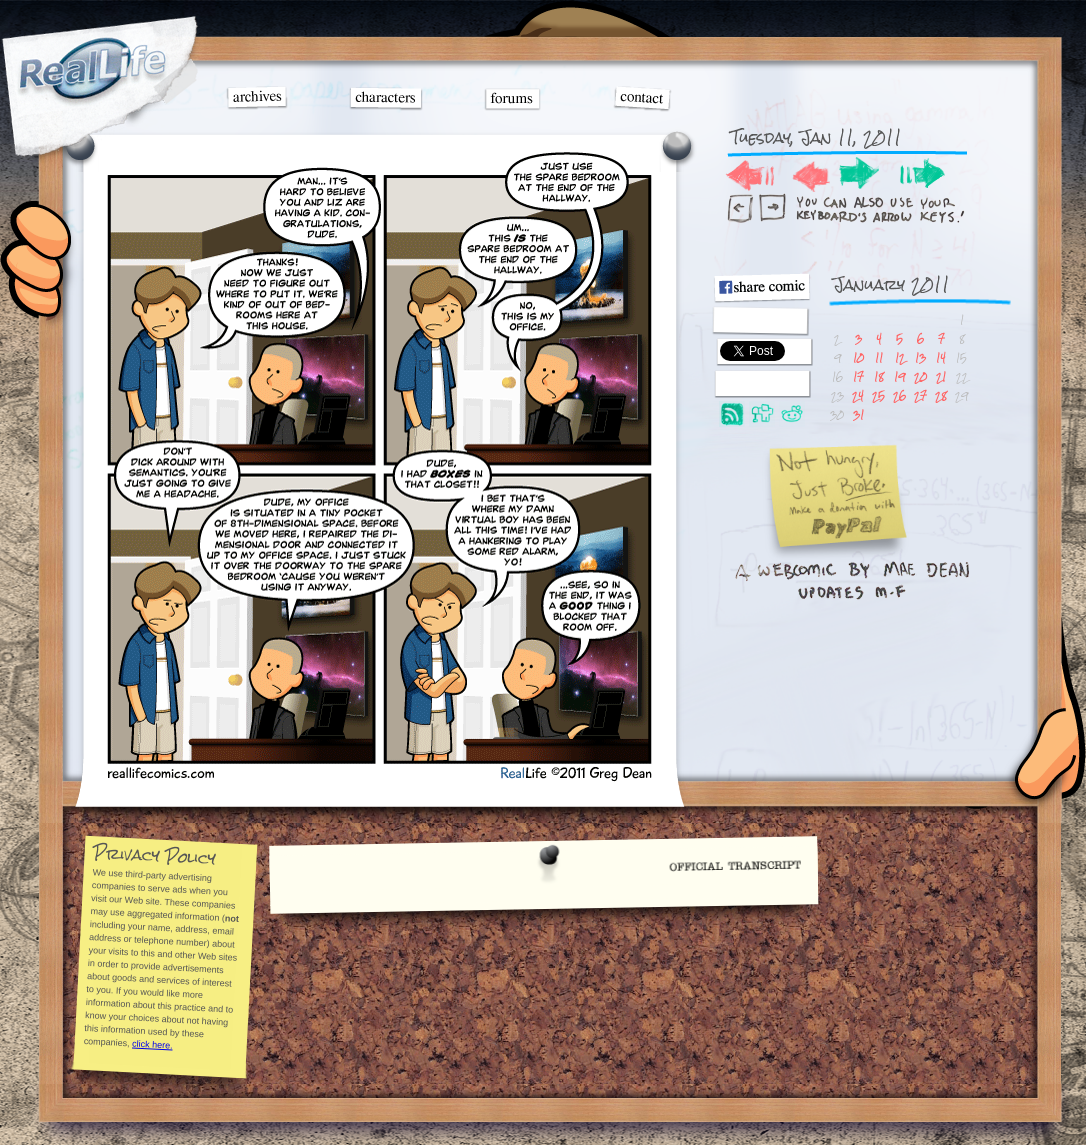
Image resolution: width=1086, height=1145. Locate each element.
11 (879, 357)
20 (920, 376)
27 (920, 395)
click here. (151, 1044)
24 (858, 395)
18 (879, 376)
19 (899, 376)
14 (941, 357)
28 (941, 395)
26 (899, 395)
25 (878, 395)
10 (858, 357)
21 (941, 376)
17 (858, 376)
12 (900, 357)
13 (920, 357)
